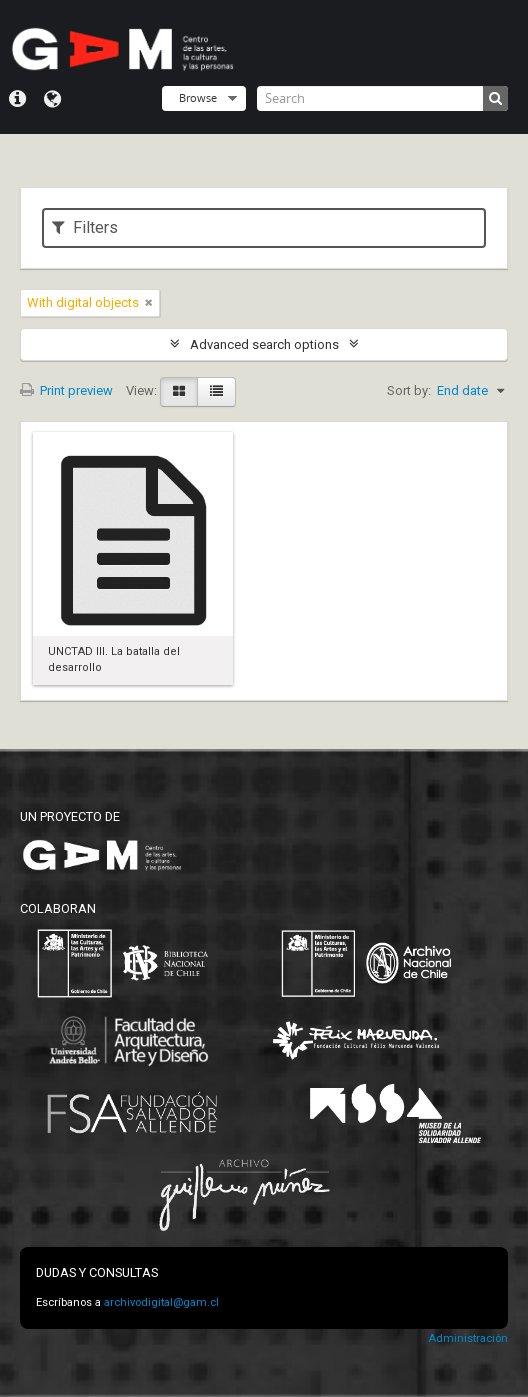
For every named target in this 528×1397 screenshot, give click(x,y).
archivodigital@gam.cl (161, 1302)
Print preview (66, 390)
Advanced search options (264, 344)
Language (52, 99)
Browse (198, 97)
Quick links (17, 99)
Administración (468, 1338)
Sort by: (409, 390)
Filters (85, 227)
